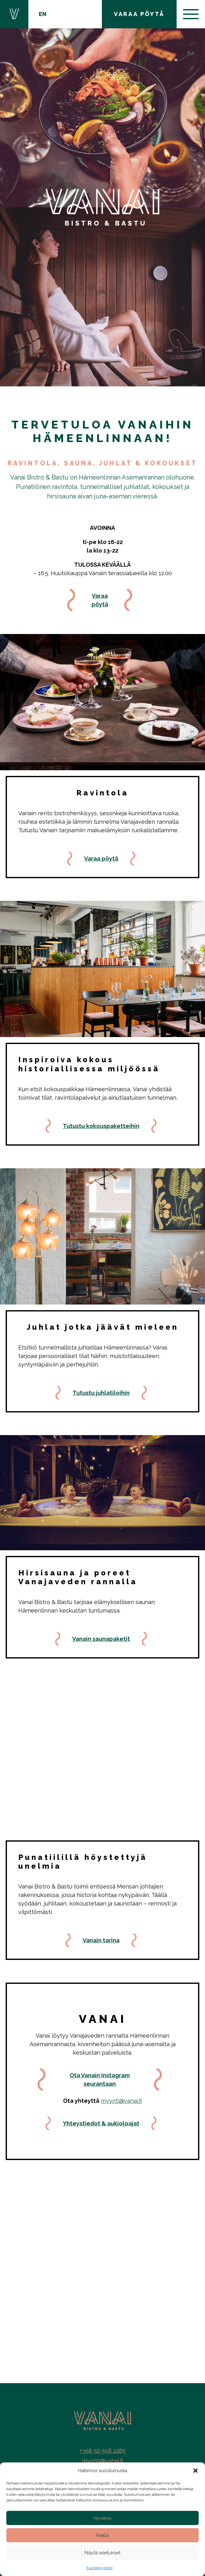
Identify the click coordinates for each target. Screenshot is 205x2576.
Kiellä (102, 2535)
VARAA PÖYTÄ (139, 14)
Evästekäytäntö (99, 2568)
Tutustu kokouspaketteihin (101, 1126)
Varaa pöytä (99, 600)
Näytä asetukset (102, 2553)
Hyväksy (102, 2518)
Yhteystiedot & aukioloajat (101, 2123)
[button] (195, 2470)
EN (42, 14)
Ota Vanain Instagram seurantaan (100, 2079)
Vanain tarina (101, 1940)
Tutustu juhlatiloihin (101, 1392)
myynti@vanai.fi (121, 2100)
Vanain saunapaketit (101, 1639)
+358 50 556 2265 (103, 2450)
